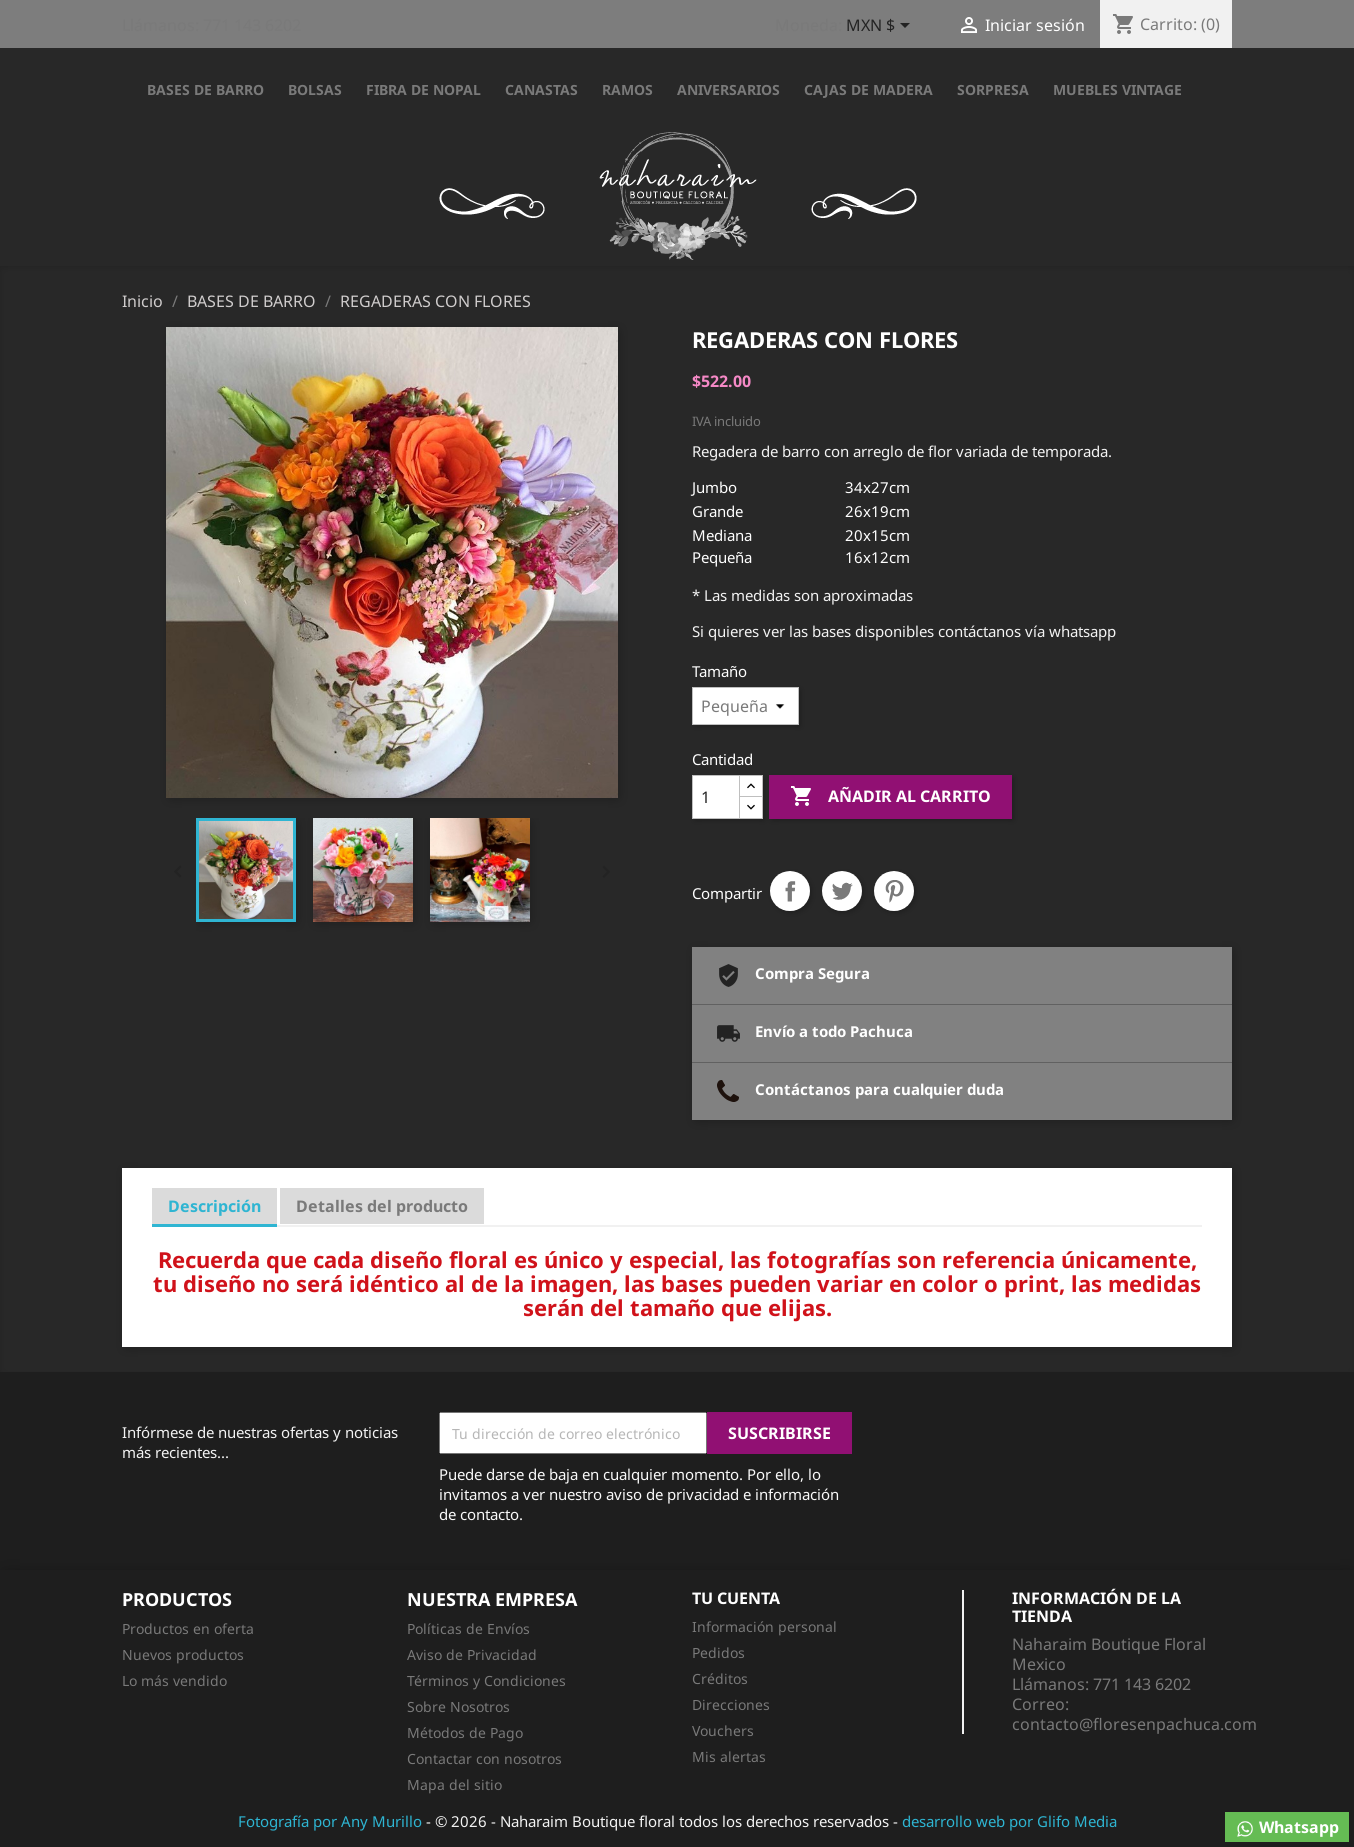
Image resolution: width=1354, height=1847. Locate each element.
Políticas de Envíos (468, 1628)
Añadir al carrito (890, 797)
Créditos (720, 1678)
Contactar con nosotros (484, 1758)
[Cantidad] (716, 797)
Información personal (764, 1626)
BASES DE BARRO (205, 89)
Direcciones (731, 1704)
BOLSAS (315, 89)
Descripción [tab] (214, 1206)
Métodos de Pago (465, 1732)
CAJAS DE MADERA (868, 89)
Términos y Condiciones (486, 1680)
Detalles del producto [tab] (382, 1206)
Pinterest (894, 891)
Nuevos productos (183, 1654)
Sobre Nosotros (458, 1706)
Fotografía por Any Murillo (330, 1821)
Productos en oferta (188, 1628)
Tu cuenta (736, 1598)
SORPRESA (993, 89)
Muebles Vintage (1117, 89)
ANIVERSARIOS (728, 89)
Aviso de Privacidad (472, 1654)
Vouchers (723, 1730)
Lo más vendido (174, 1680)
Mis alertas (729, 1756)
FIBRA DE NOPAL (423, 89)
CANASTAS (541, 89)
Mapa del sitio (454, 1784)
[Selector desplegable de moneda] (881, 27)
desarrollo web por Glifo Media (1009, 1821)
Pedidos (718, 1652)
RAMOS (627, 89)
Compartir (790, 891)
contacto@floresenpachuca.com (1134, 1724)
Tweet (842, 891)
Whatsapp (1287, 1827)
